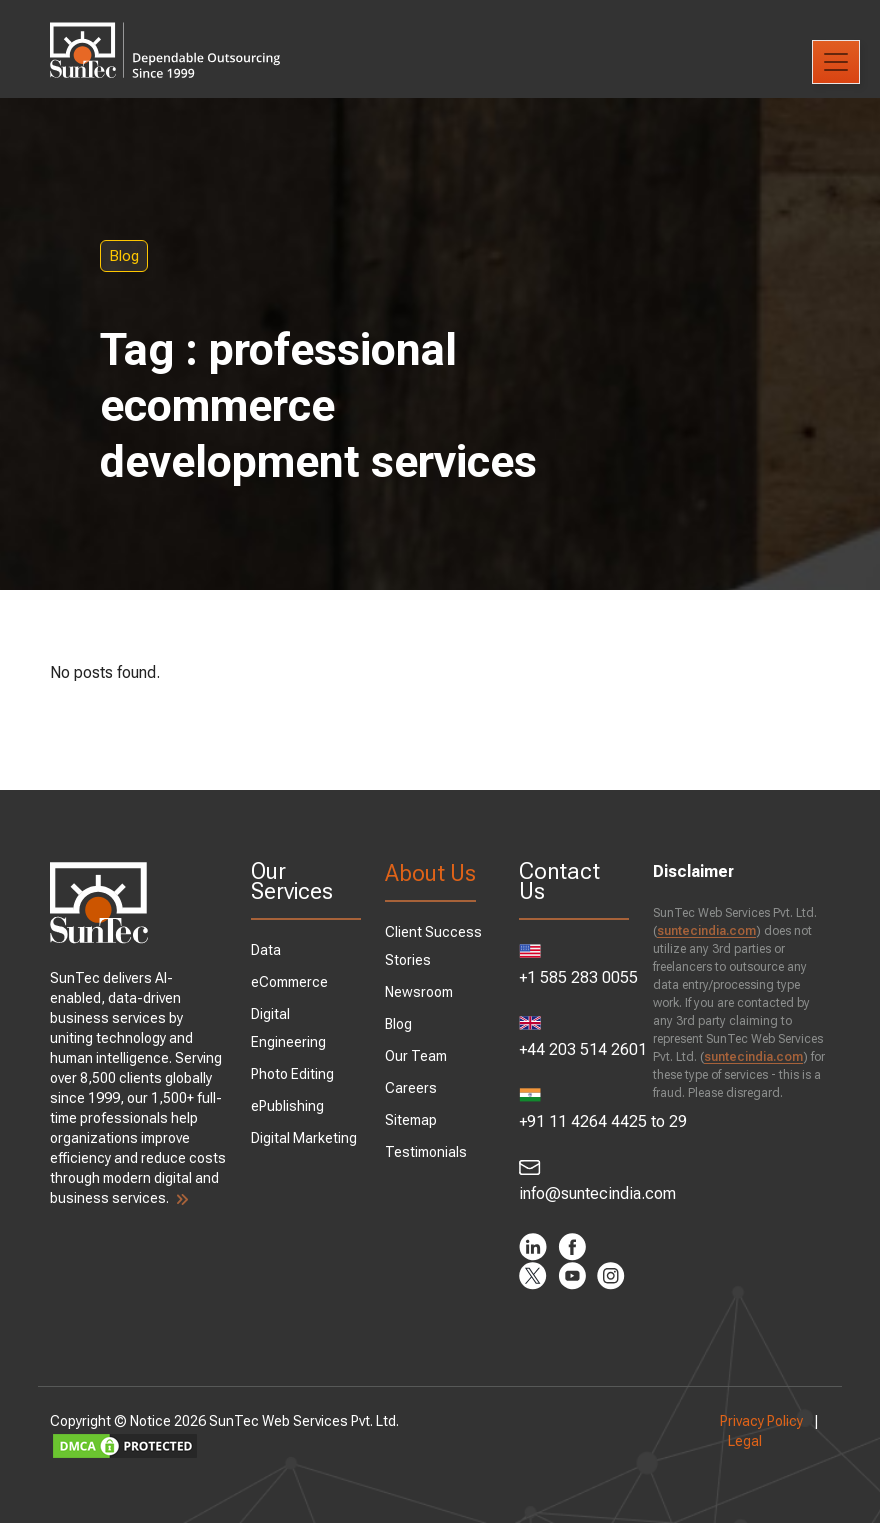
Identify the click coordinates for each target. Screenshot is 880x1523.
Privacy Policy (761, 1421)
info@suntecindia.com (574, 1181)
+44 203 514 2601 (574, 1037)
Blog (124, 256)
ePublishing (287, 1106)
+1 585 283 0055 (574, 965)
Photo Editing (292, 1074)
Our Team (416, 1056)
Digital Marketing (304, 1138)
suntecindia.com (706, 931)
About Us (430, 873)
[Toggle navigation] (836, 62)
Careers (411, 1088)
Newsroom (419, 992)
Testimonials (426, 1152)
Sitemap (411, 1120)
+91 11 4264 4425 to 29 (574, 1109)
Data (266, 950)
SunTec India (165, 36)
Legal (745, 1441)
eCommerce (289, 982)
